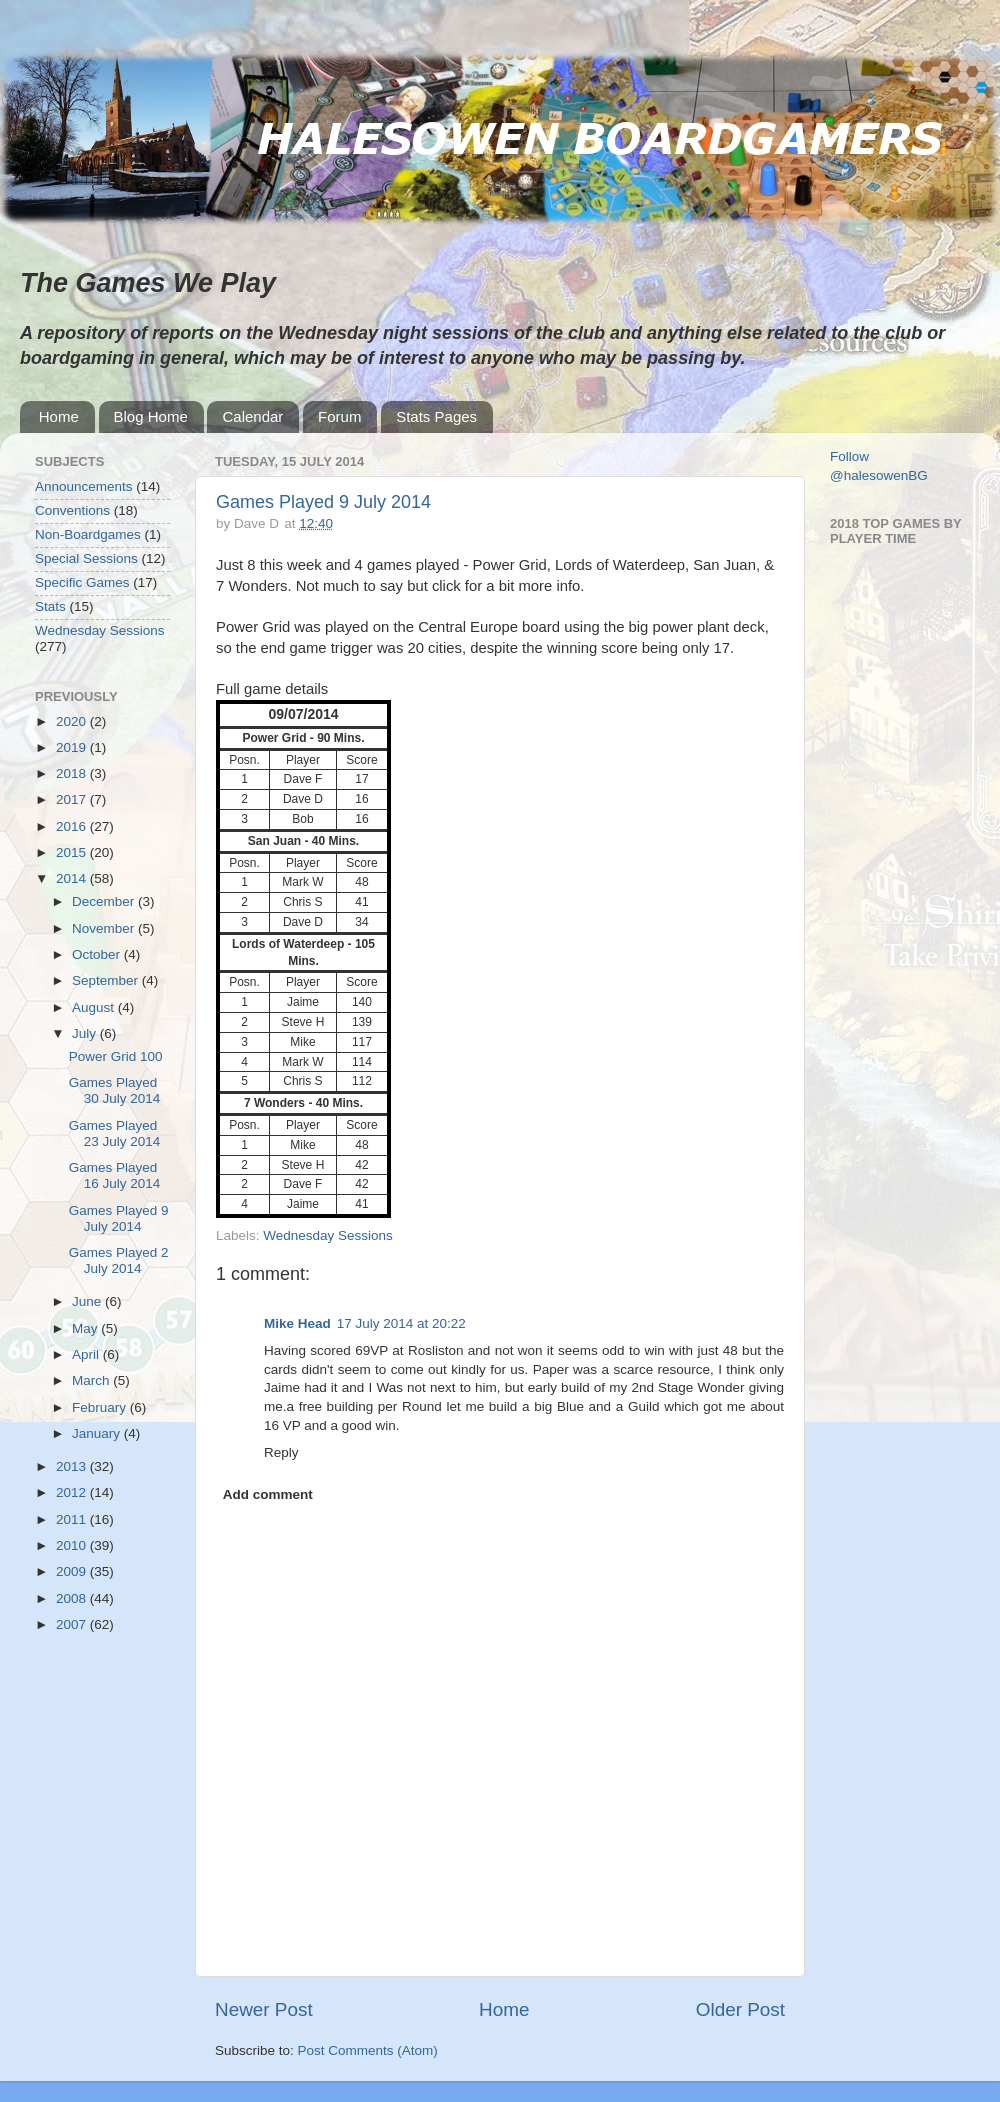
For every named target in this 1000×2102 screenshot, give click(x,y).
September (107, 980)
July (86, 1033)
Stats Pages (436, 416)
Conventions (72, 510)
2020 (73, 721)
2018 (73, 773)
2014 (73, 878)
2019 (73, 747)
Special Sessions (86, 558)
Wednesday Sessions (328, 1235)
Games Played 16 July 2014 (115, 1175)
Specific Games (82, 582)
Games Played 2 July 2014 (119, 1260)
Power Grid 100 (116, 1056)
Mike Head (297, 1323)
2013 (73, 1466)
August (95, 1007)
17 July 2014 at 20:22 (401, 1323)
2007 (73, 1624)
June (88, 1301)
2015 (73, 852)
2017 (73, 799)
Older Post (740, 2009)
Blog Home (151, 416)
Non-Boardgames (88, 534)
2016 (73, 826)
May (86, 1328)
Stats (50, 606)
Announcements (84, 486)
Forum (339, 416)
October (98, 954)
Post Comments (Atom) (368, 2050)
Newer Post (264, 2009)
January (98, 1433)
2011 (73, 1519)
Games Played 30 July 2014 (115, 1090)
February (101, 1407)
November (105, 928)
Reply (281, 1452)
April (87, 1354)
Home (59, 416)
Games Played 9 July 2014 (323, 502)
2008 (73, 1598)
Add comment (268, 1494)
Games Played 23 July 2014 (115, 1133)
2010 (73, 1545)
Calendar (252, 416)
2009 (73, 1571)
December (105, 901)
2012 (73, 1492)
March (92, 1380)
